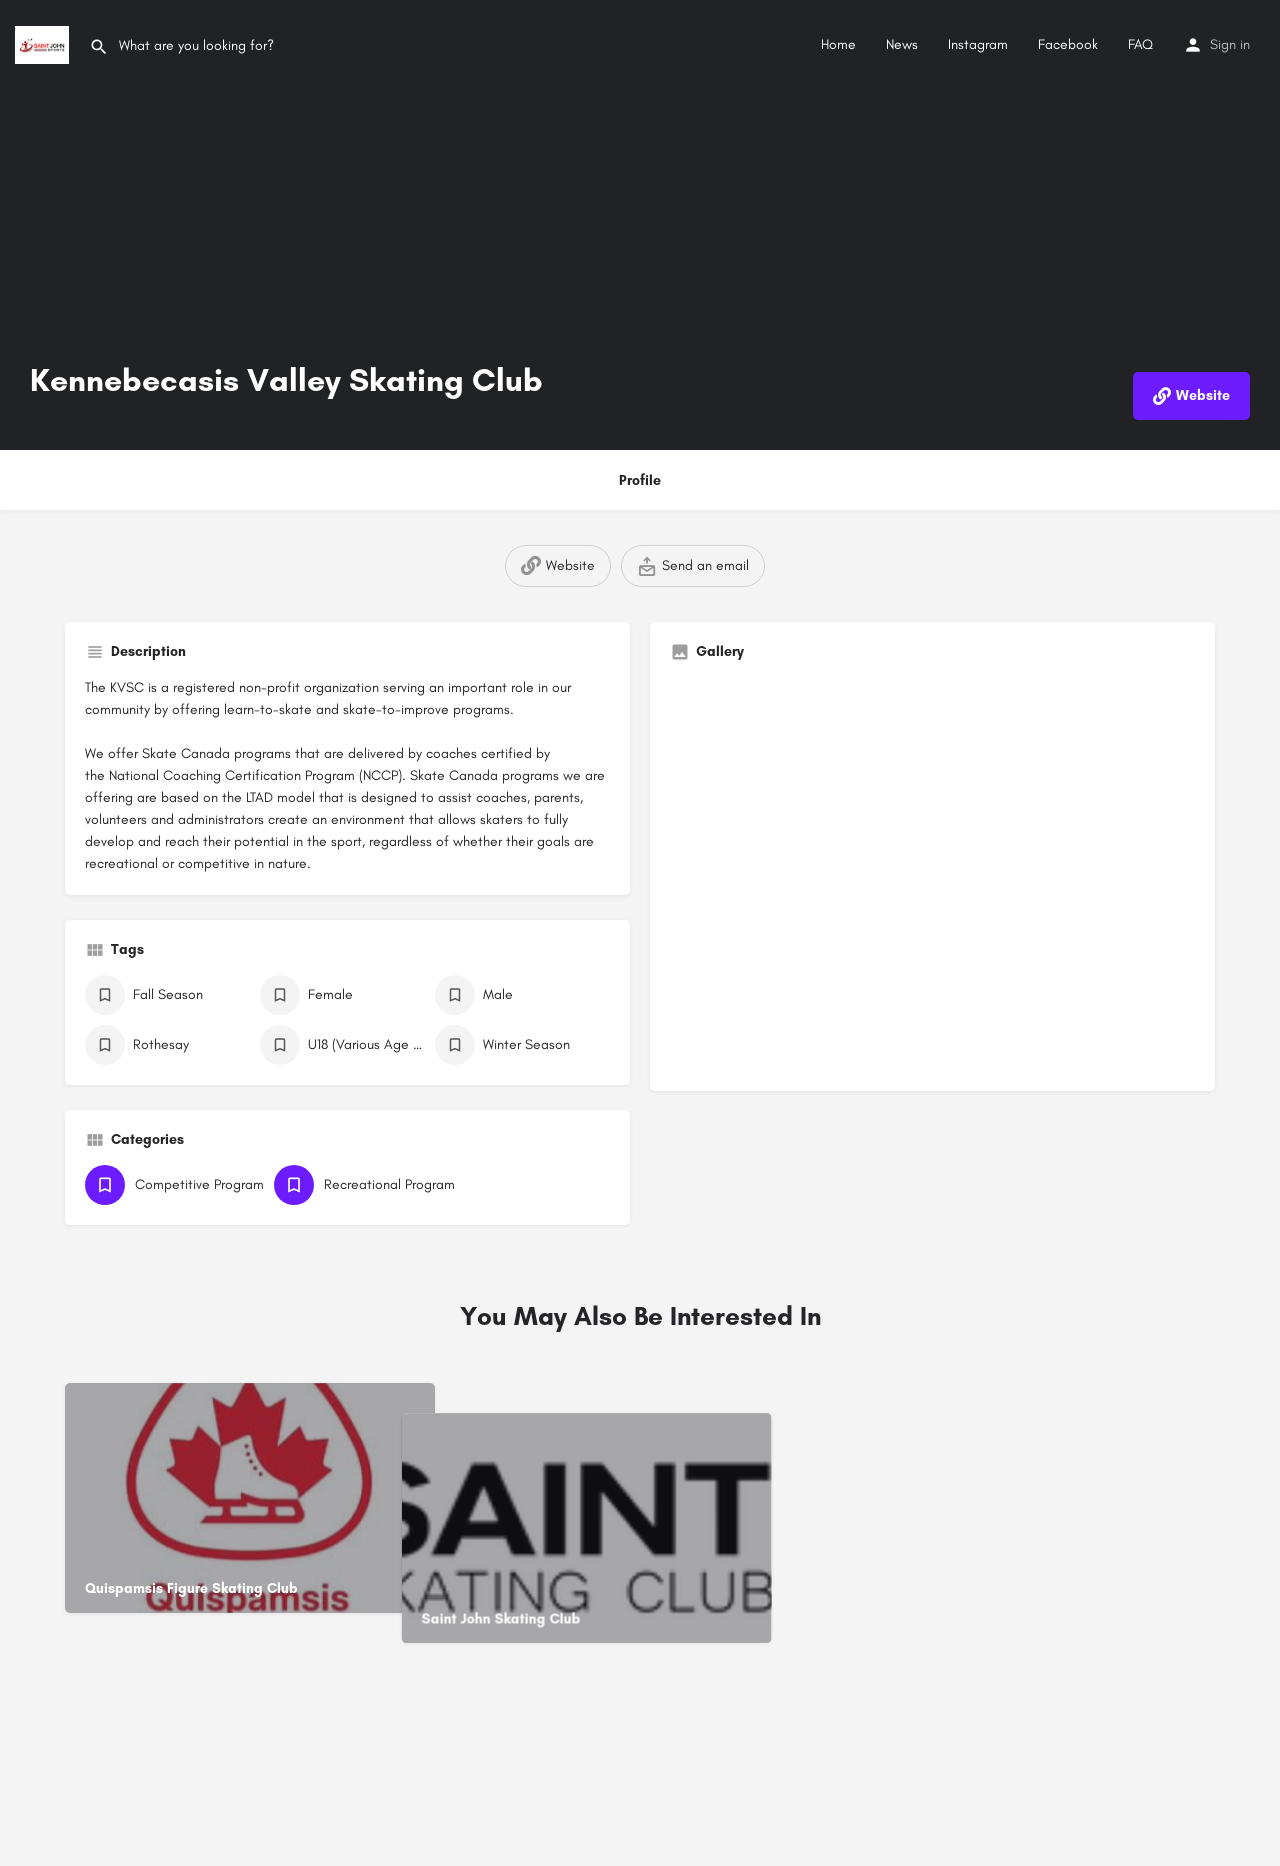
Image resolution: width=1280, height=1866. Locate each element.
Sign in (1230, 44)
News (902, 44)
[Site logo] (44, 43)
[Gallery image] (932, 874)
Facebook (1068, 44)
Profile (640, 480)
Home (838, 44)
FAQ (1140, 44)
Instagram (978, 44)
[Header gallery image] (640, 225)
